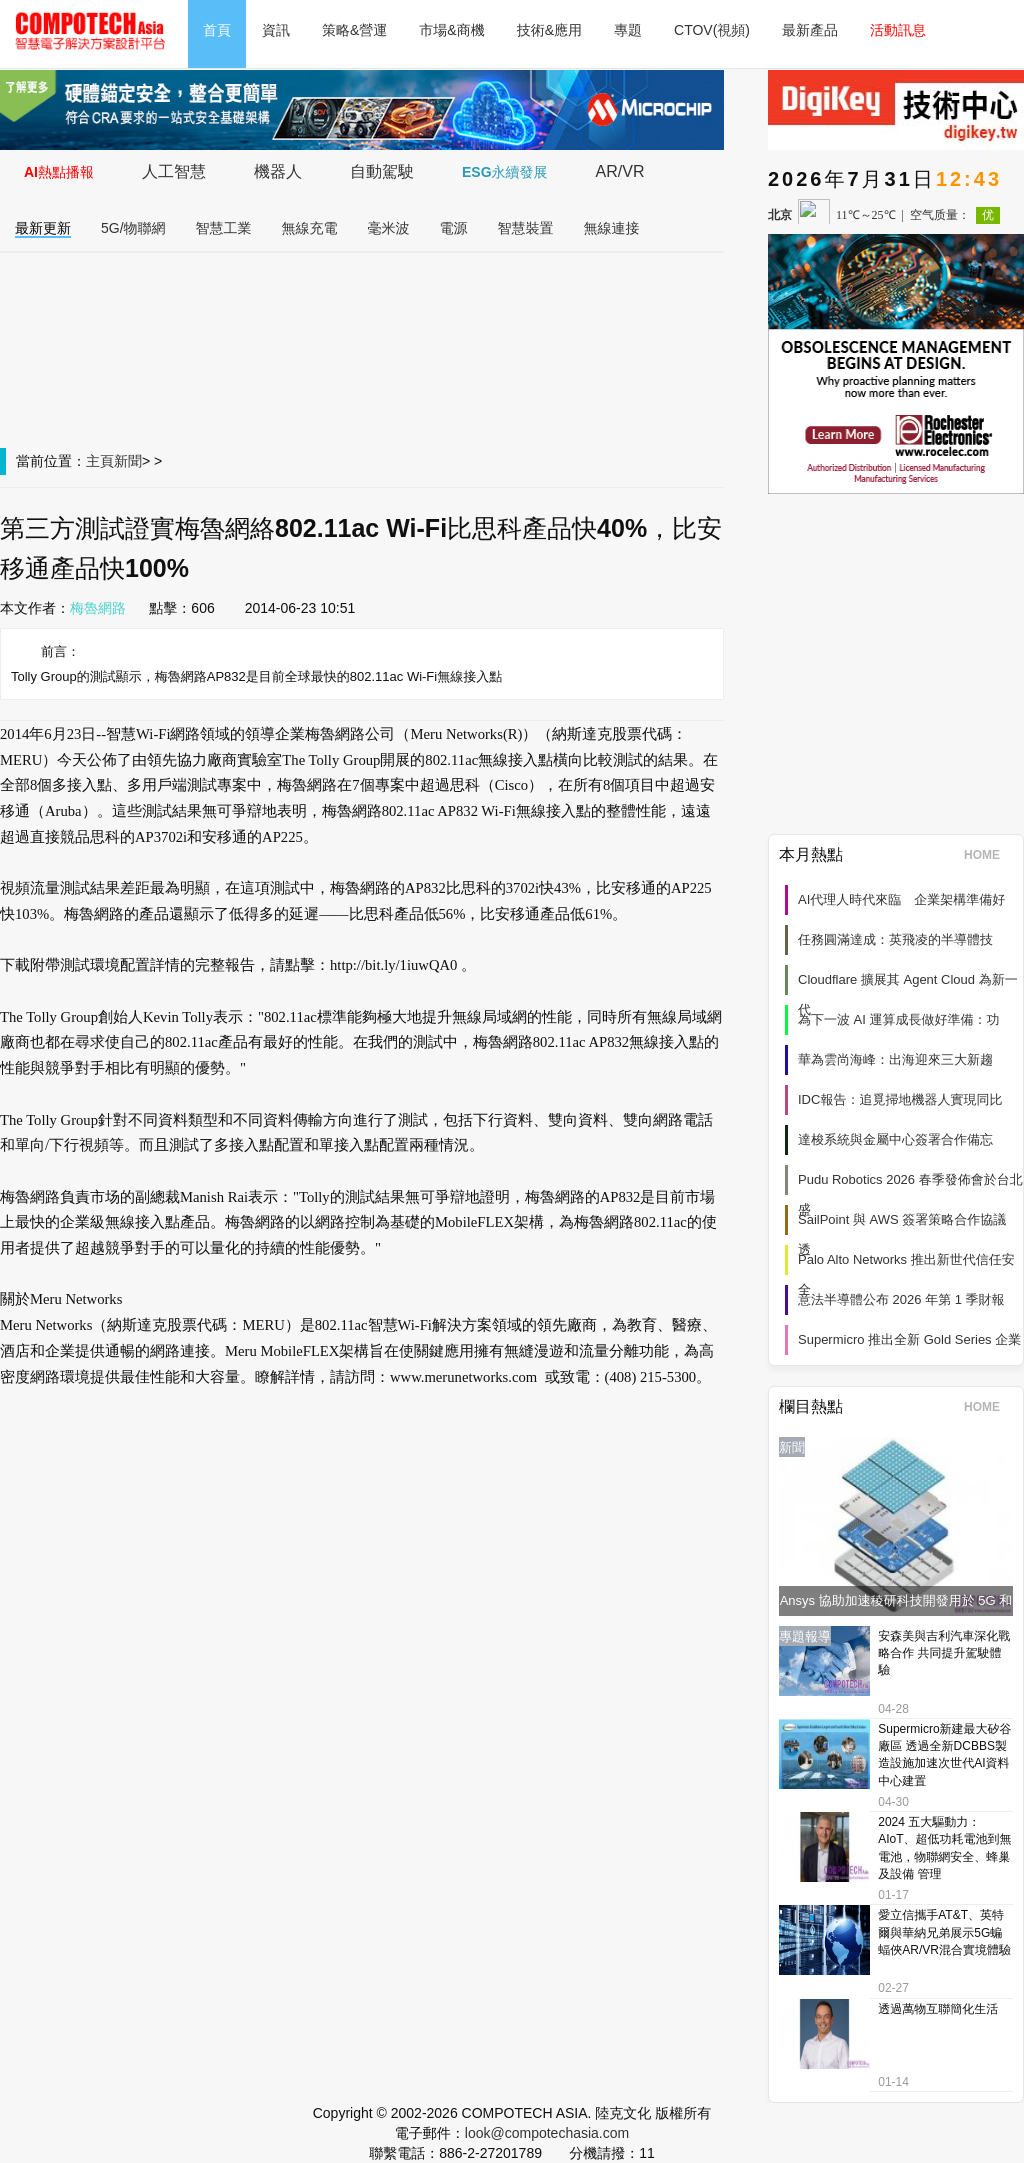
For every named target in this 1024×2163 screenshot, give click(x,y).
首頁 (217, 30)
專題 (628, 30)
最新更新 (43, 228)
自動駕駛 (382, 171)
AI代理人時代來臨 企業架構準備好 (901, 899)
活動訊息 (898, 30)
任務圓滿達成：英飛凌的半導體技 (895, 939)
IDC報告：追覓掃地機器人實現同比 (900, 1099)
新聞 (128, 461)
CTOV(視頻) (712, 30)
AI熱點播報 (59, 172)
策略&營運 (354, 30)
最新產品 (810, 30)
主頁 (100, 461)
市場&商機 (451, 30)
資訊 (276, 30)
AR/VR (620, 171)
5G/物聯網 (133, 228)
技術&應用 (549, 30)
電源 (454, 228)
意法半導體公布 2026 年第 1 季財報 (901, 1299)
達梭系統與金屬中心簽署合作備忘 (895, 1139)
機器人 (278, 171)
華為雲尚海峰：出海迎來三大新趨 (895, 1059)
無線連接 (612, 228)
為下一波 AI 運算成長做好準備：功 (899, 1019)
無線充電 (310, 228)
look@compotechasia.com (547, 2133)
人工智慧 (174, 171)
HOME (988, 855)
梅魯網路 (98, 608)
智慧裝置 (526, 228)
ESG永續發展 (505, 172)
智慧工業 (224, 228)
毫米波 (389, 228)
